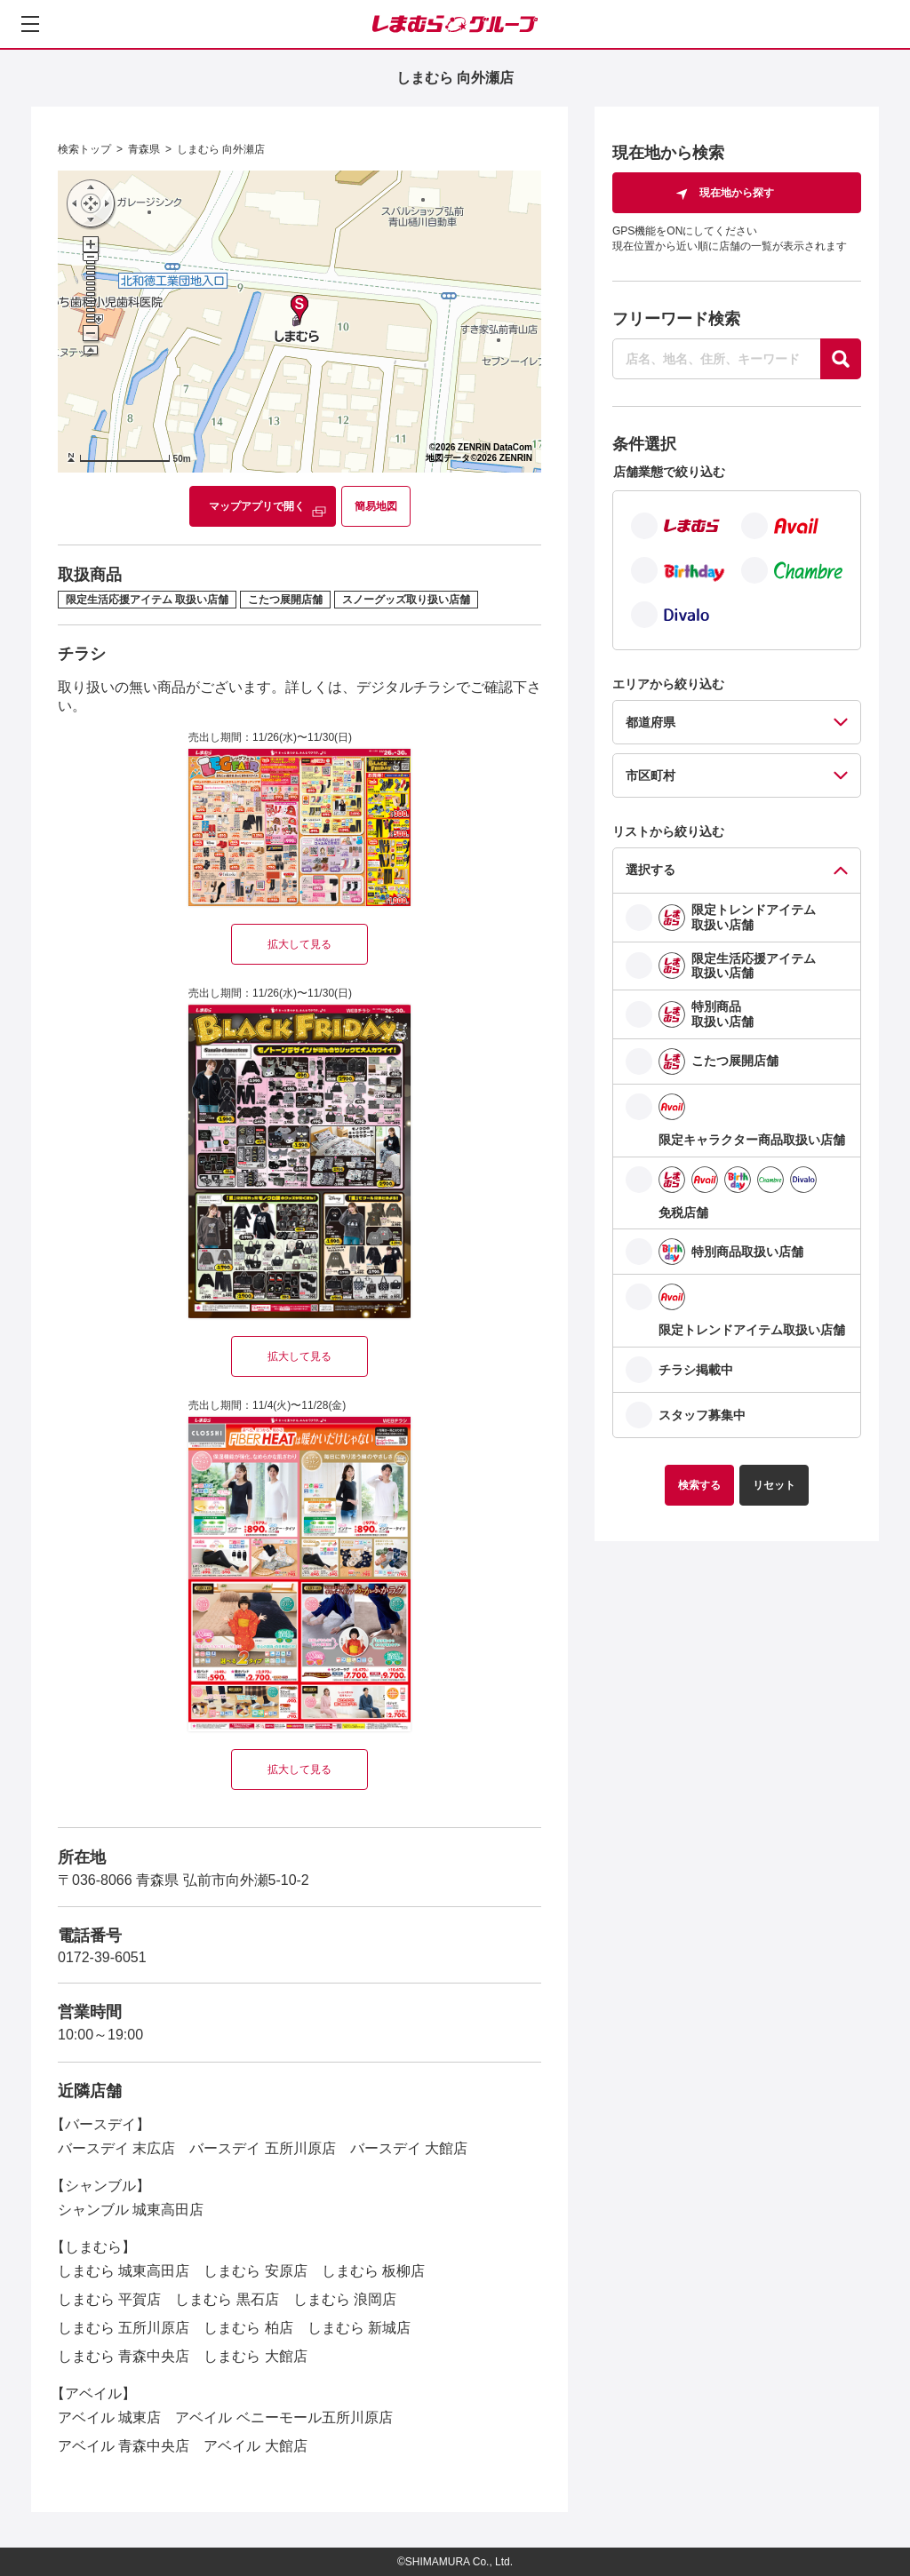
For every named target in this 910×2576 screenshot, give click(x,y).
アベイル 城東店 (109, 2417)
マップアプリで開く (257, 506)
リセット (774, 1485)
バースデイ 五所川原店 (262, 2148)
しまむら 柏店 (248, 2327)
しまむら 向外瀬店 (221, 149)
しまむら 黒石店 (226, 2299)
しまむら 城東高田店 (123, 2270)
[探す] (840, 358)
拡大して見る (299, 944)
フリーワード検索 (676, 319)
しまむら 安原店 (255, 2270)
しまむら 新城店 (359, 2327)
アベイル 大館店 (255, 2445)
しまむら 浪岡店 (344, 2299)
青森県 (144, 149)
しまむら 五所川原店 (123, 2327)
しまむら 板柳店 (373, 2270)
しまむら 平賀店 (109, 2299)
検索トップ (84, 149)
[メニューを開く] (30, 24)
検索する (699, 1485)
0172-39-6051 (102, 1957)
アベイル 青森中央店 (123, 2445)
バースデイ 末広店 (116, 2148)
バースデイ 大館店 (408, 2148)
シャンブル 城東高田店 (131, 2209)
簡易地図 (376, 506)
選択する (650, 870)
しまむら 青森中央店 (123, 2356)
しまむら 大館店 (255, 2356)
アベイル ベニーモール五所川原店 (283, 2417)
